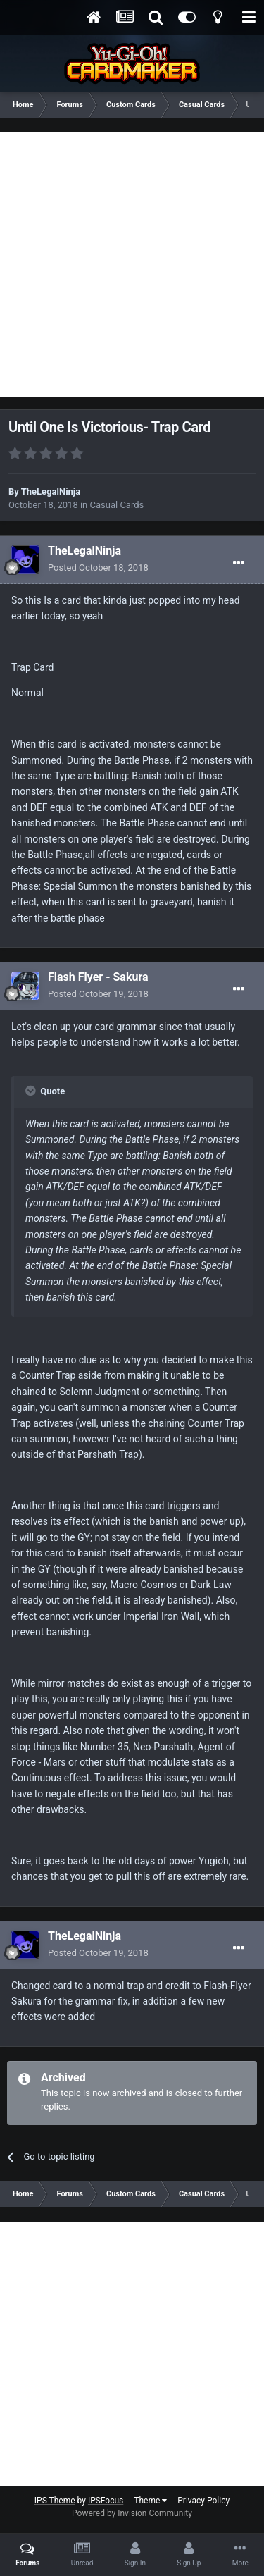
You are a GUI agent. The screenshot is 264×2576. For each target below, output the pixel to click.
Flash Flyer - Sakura (98, 977)
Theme (150, 2501)
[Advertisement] (132, 264)
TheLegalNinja (50, 491)
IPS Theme (54, 2501)
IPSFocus (105, 2501)
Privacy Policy (203, 2501)
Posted (98, 567)
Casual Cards (117, 505)
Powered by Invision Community (132, 2513)
